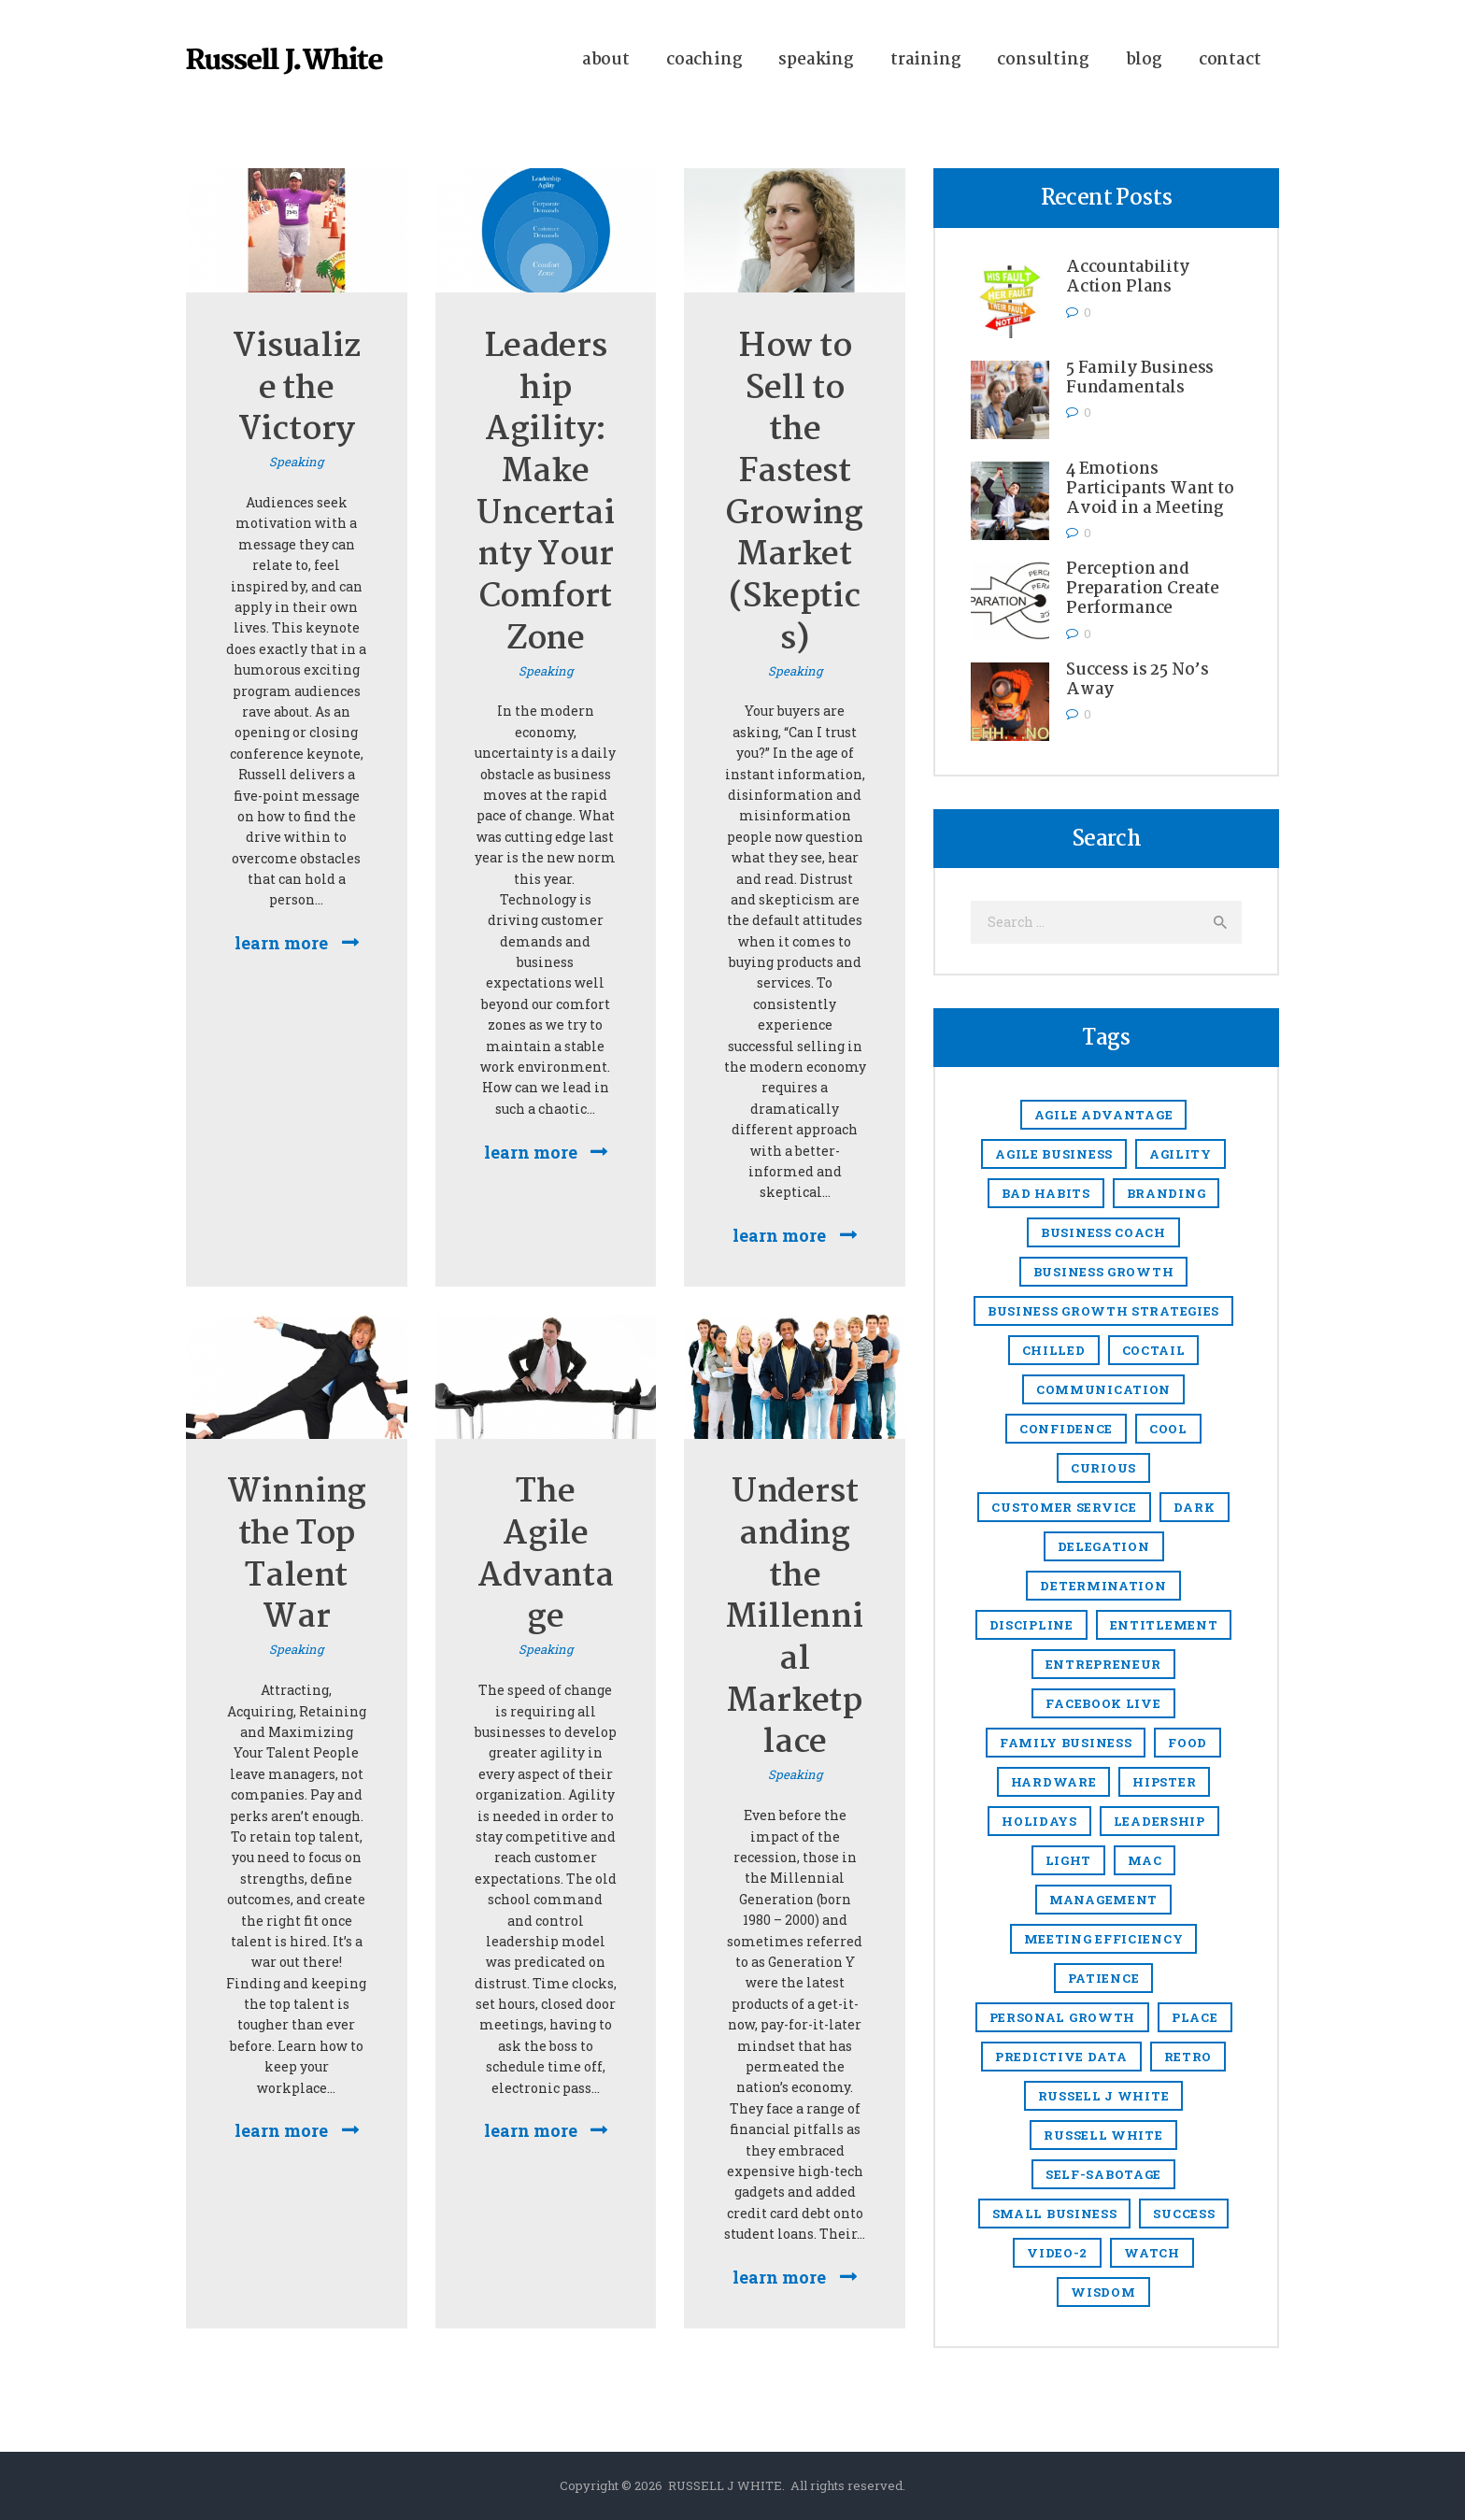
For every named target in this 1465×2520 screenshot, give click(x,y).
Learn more (281, 943)
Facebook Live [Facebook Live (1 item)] (1102, 1703)
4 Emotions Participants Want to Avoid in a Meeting (1150, 489)
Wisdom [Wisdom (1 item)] (1103, 2292)
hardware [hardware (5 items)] (1054, 1781)
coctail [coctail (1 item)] (1154, 1350)
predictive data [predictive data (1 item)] (1061, 2056)
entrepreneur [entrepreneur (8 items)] (1103, 1664)
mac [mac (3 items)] (1144, 1860)
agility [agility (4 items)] (1180, 1154)
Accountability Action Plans (1127, 277)
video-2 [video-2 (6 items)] (1057, 2252)
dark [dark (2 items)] (1194, 1507)
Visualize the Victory (296, 389)
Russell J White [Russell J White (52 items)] (1104, 2095)
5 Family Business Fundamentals (1140, 378)
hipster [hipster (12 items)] (1164, 1781)
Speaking (296, 461)
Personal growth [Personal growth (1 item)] (1062, 2017)
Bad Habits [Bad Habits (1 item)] (1046, 1193)
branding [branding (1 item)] (1166, 1193)
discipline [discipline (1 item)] (1031, 1624)
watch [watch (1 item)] (1152, 2252)
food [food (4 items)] (1187, 1742)
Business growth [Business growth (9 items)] (1103, 1271)
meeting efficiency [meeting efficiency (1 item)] (1104, 1938)
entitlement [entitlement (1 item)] (1164, 1624)
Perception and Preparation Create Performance (1142, 589)
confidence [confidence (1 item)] (1066, 1428)
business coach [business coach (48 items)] (1103, 1232)
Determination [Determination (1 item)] (1103, 1585)
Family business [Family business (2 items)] (1066, 1742)
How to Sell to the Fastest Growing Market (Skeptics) (794, 494)
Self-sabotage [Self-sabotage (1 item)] (1103, 2174)
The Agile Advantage (545, 1556)
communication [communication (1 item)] (1103, 1389)
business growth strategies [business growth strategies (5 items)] (1103, 1311)
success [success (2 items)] (1184, 2213)
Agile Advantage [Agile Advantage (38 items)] (1103, 1114)
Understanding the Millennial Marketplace (794, 1619)
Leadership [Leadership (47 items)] (1159, 1821)
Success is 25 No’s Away (1137, 680)
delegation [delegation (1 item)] (1104, 1546)
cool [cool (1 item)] (1168, 1428)
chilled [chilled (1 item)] (1054, 1350)
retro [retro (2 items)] (1188, 2056)
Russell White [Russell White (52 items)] (1103, 2135)
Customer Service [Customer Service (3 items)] (1063, 1507)
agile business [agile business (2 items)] (1054, 1154)
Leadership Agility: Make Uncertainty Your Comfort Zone (545, 494)
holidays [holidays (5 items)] (1039, 1821)
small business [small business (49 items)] (1054, 2213)
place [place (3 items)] (1195, 2017)
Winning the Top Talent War (297, 1556)
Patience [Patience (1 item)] (1104, 1978)
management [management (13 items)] (1103, 1899)
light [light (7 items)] (1068, 1860)
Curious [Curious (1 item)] (1103, 1467)
